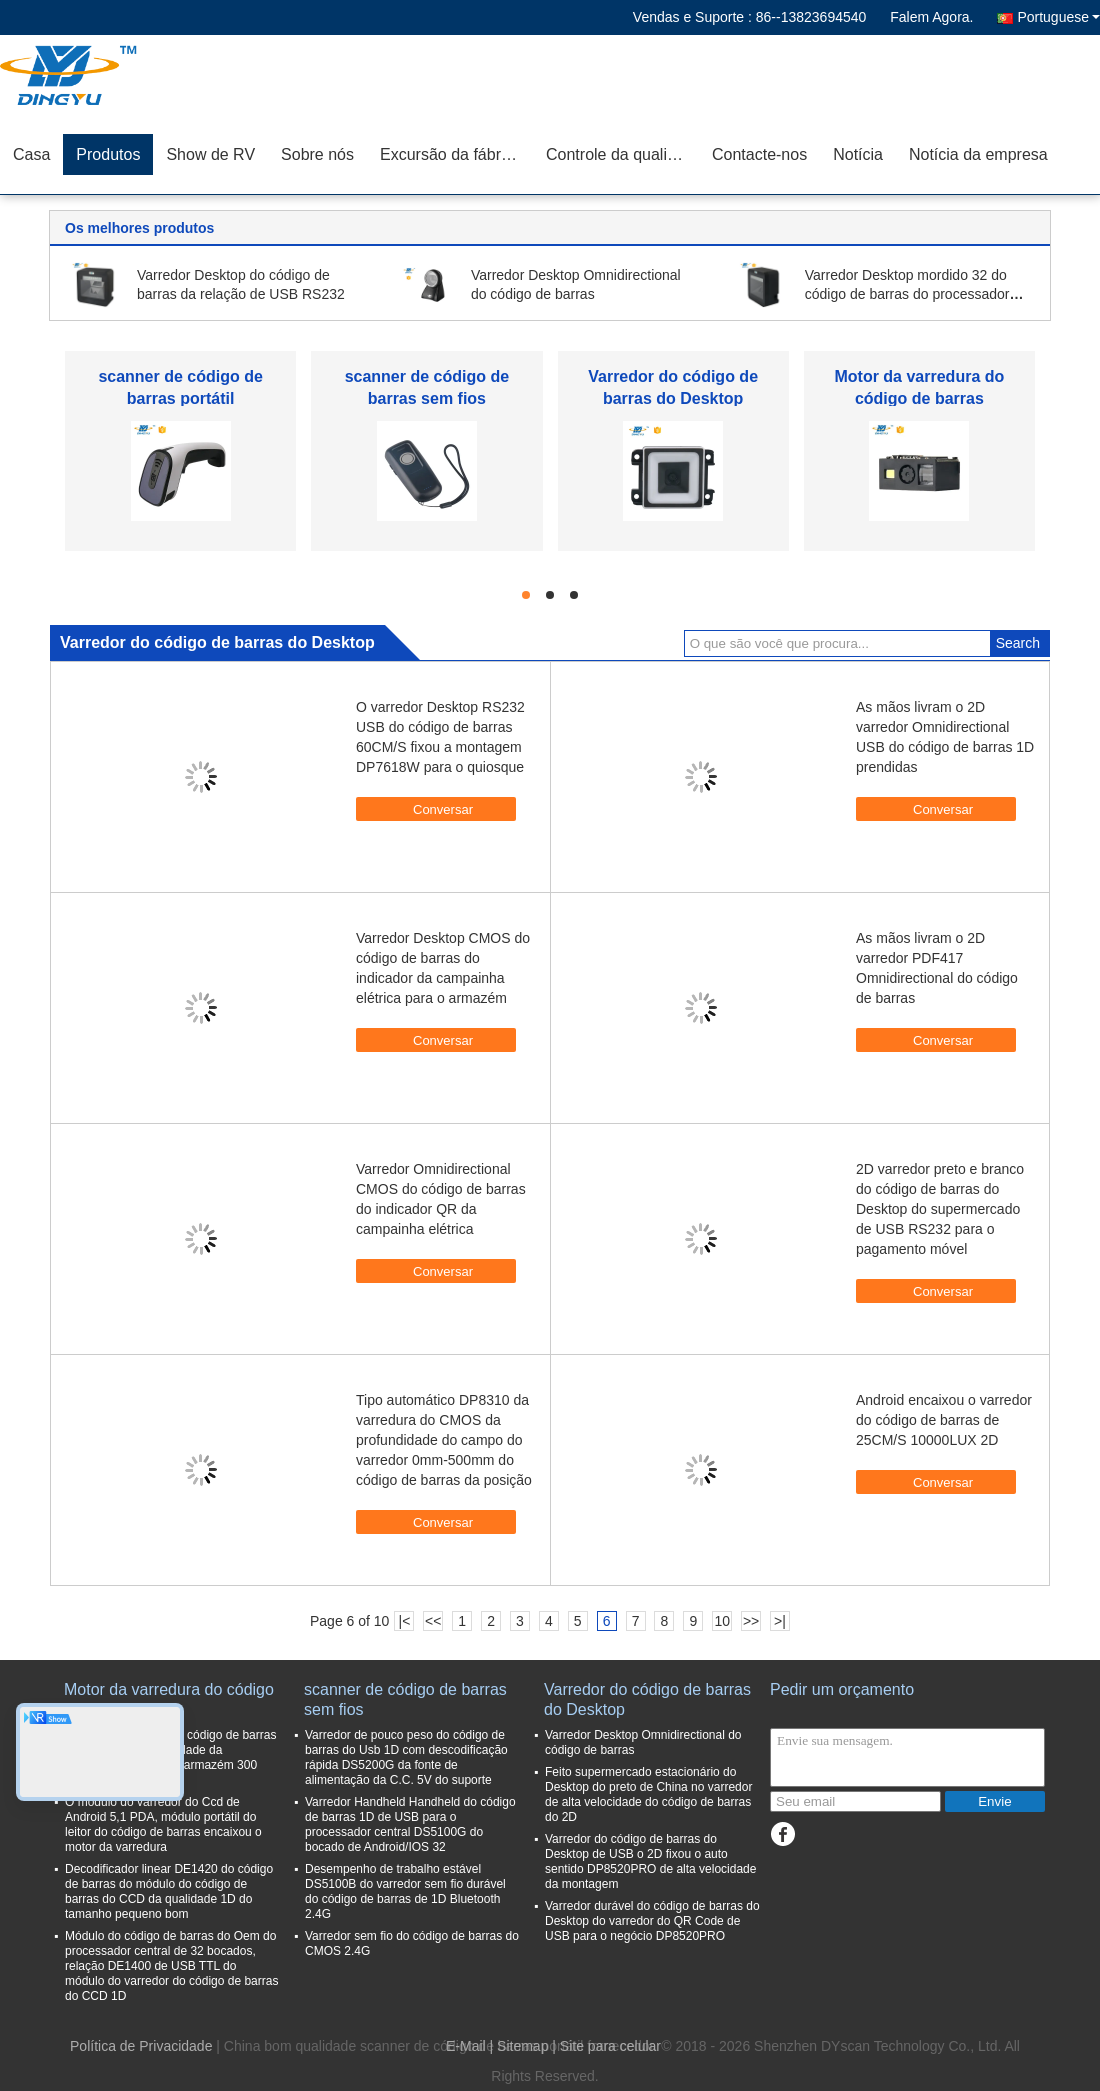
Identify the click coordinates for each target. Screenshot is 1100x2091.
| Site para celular (606, 2046)
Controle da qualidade (622, 154)
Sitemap (522, 2046)
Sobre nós (317, 154)
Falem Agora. (931, 17)
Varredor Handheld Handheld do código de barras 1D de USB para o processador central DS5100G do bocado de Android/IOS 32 (410, 1824)
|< (405, 1621)
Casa (31, 154)
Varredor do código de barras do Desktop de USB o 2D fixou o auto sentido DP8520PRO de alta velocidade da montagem (650, 1861)
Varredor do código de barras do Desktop (647, 1699)
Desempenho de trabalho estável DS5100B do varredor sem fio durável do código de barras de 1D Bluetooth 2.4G (405, 1891)
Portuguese (1058, 17)
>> (751, 1621)
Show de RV (210, 154)
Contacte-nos (759, 154)
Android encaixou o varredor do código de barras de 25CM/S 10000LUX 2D (944, 1420)
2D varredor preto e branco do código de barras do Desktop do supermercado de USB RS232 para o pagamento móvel (940, 1209)
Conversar (433, 808)
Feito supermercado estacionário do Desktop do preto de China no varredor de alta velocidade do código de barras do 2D (648, 1794)
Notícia (858, 154)
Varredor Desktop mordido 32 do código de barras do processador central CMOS (907, 294)
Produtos (108, 154)
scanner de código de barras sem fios (405, 1699)
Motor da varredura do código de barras (169, 1699)
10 (722, 1621)
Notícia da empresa (978, 154)
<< (433, 1621)
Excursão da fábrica (450, 154)
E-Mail (466, 2046)
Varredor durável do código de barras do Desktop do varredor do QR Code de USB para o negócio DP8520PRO (652, 1921)
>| (780, 1621)
